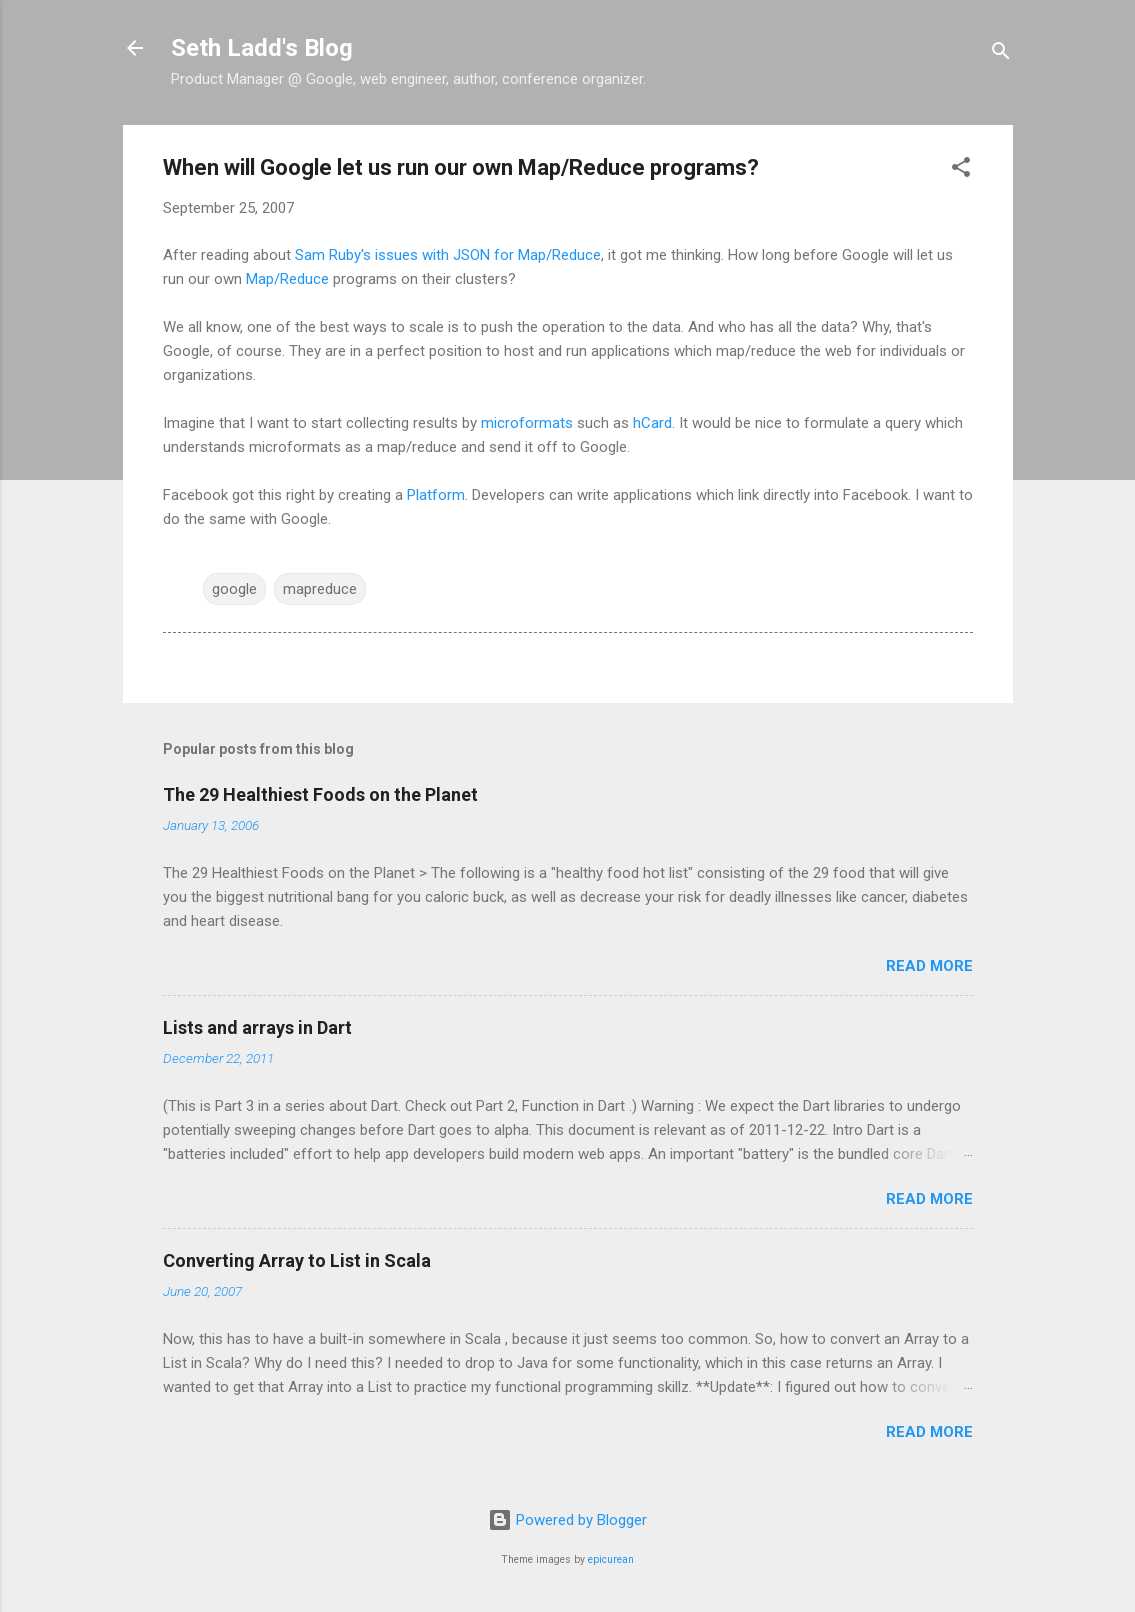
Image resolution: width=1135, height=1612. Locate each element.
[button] (961, 170)
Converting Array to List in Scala (297, 1260)
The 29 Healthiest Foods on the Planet (320, 794)
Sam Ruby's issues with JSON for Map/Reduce (448, 255)
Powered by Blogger (567, 1520)
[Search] (1001, 54)
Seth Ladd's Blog (262, 48)
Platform (436, 495)
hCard (652, 423)
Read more (929, 966)
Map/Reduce (287, 279)
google (234, 589)
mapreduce (320, 589)
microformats (527, 423)
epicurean (611, 1559)
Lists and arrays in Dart (257, 1027)
